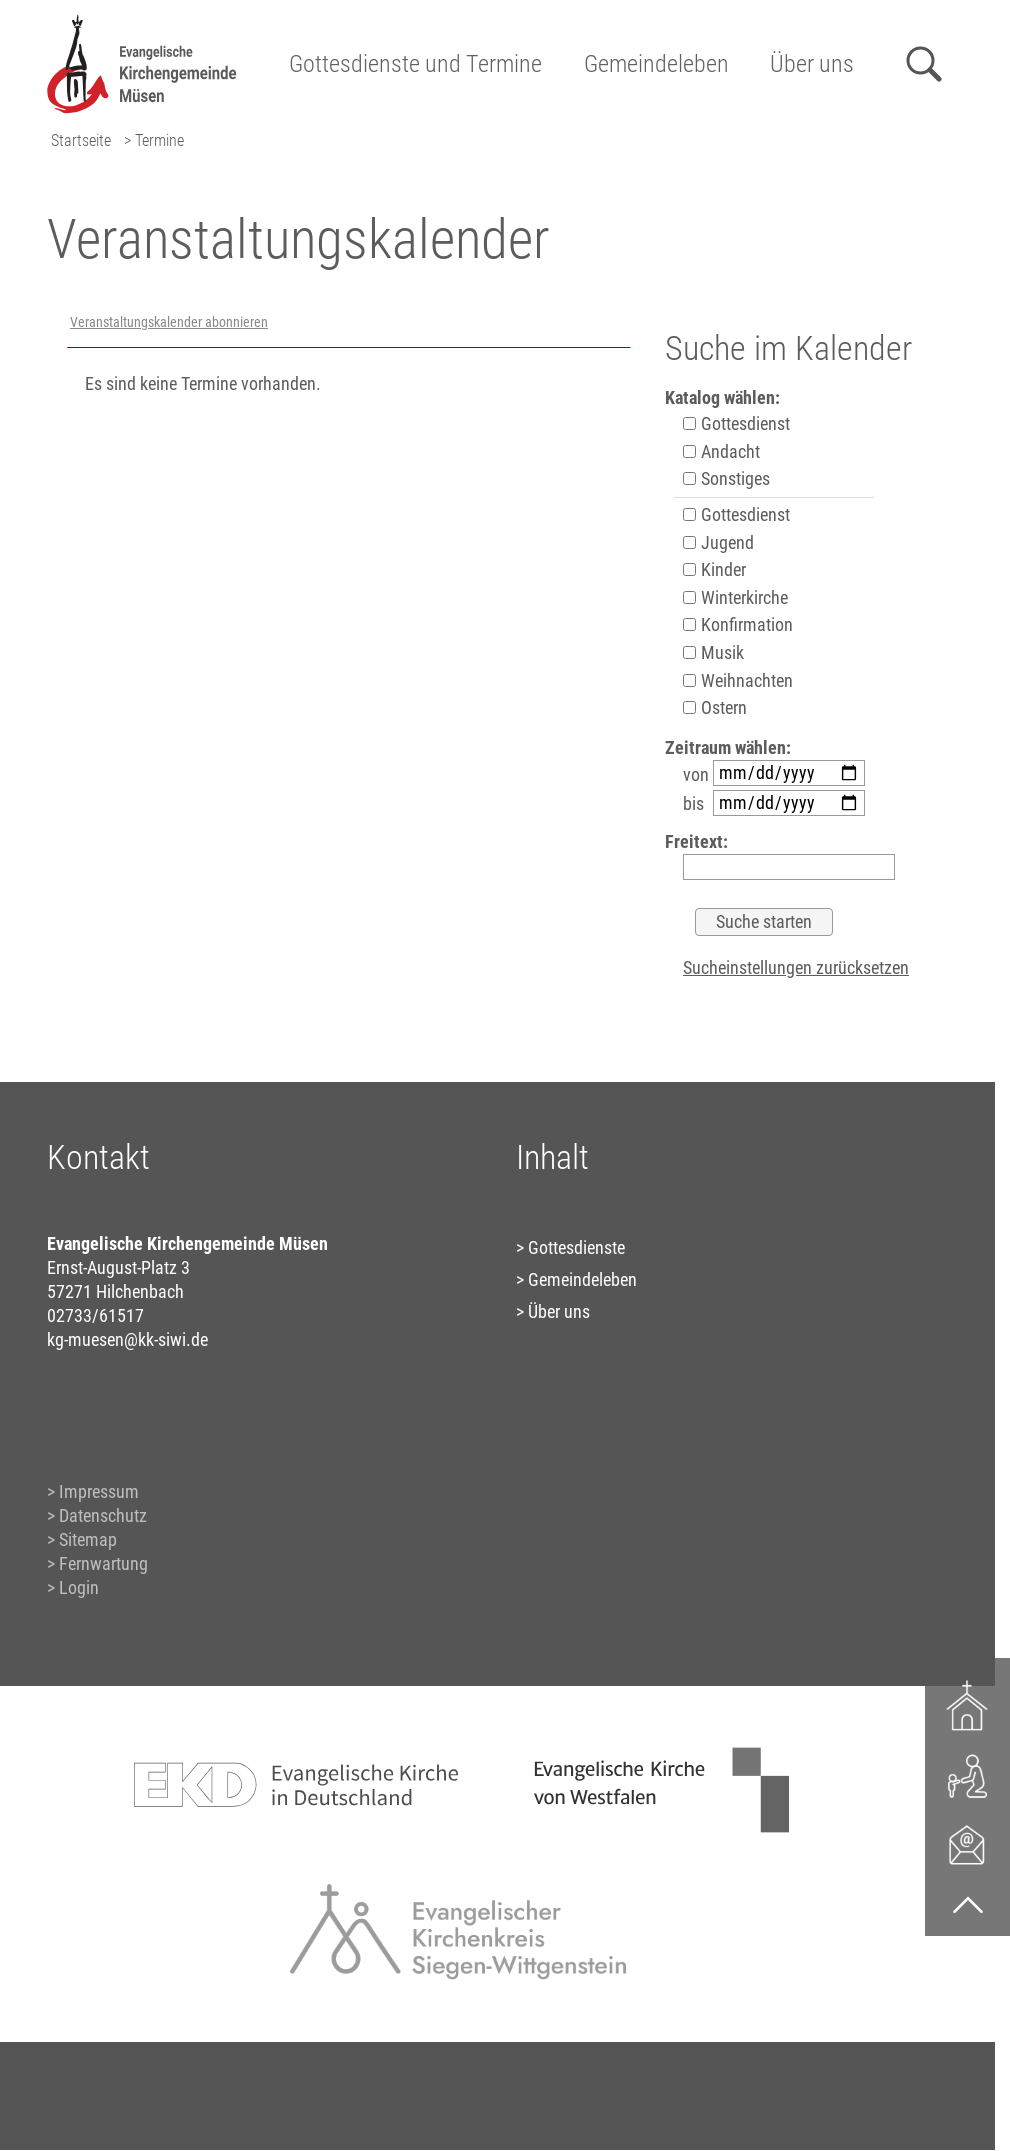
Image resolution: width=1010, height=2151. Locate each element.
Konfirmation (738, 624)
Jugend (718, 542)
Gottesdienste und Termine (415, 64)
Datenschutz (103, 1515)
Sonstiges (726, 478)
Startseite (81, 140)
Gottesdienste (576, 1247)
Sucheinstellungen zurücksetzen (796, 967)
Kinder (714, 569)
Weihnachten (738, 680)
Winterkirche (735, 597)
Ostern (715, 707)
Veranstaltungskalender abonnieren (169, 322)
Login (79, 1587)
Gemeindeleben (656, 64)
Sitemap (88, 1539)
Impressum (99, 1491)
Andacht (721, 451)
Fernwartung (103, 1563)
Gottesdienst (736, 423)
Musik (713, 652)
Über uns (812, 64)
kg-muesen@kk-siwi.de (127, 1339)
